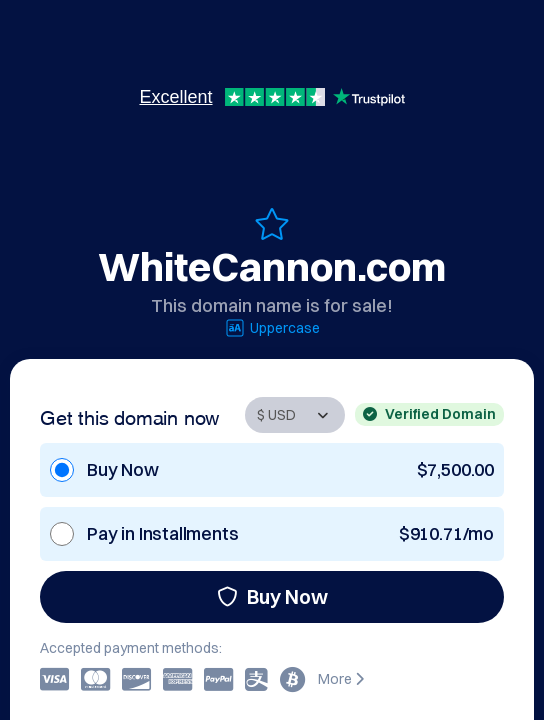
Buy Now (272, 596)
